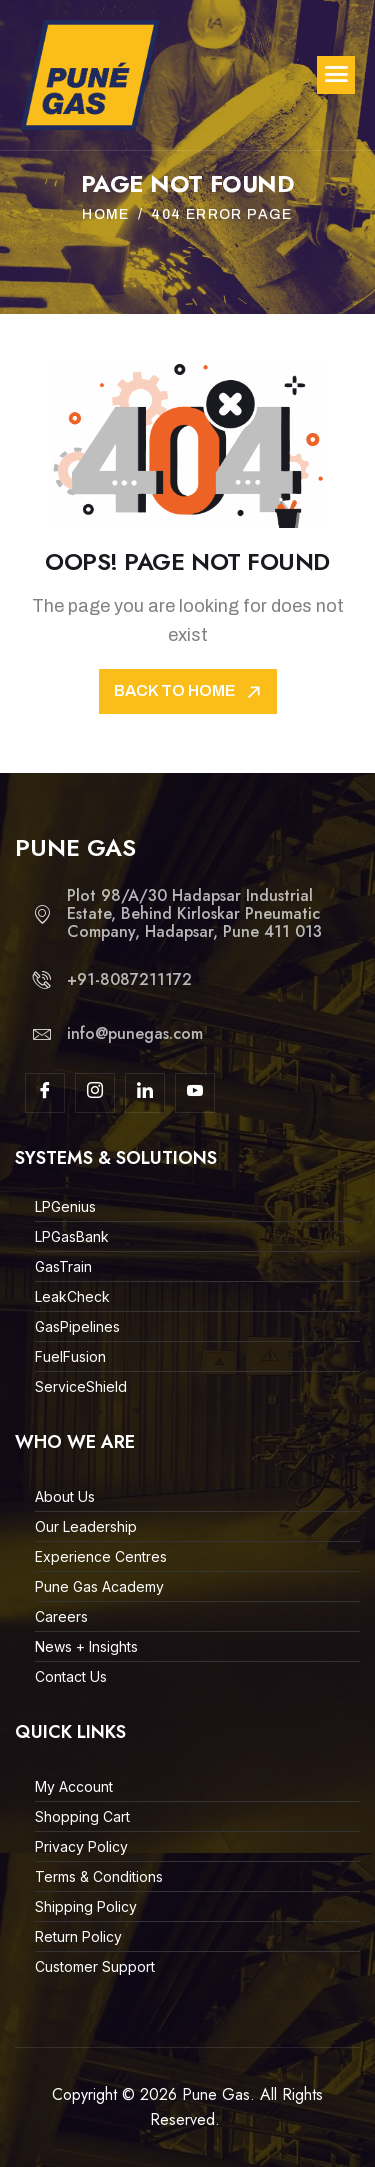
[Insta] (95, 1093)
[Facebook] (45, 1093)
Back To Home (189, 692)
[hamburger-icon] (336, 75)
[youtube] (195, 1093)
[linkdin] (145, 1093)
